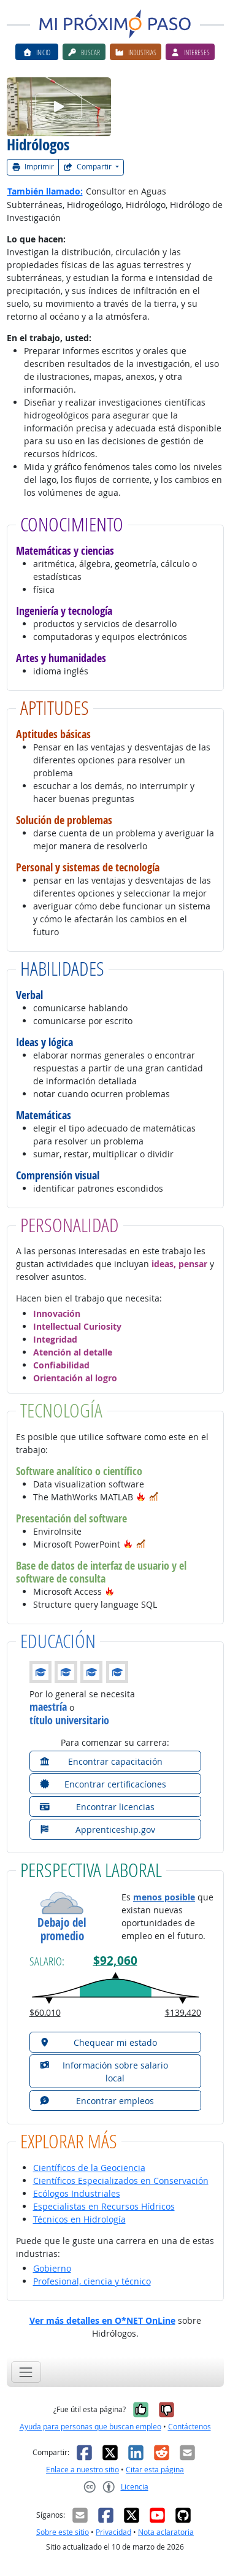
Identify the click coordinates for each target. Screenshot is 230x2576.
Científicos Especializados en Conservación (121, 2180)
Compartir (88, 166)
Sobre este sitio (62, 2532)
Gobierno (52, 2268)
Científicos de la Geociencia (89, 2167)
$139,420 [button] (183, 2012)
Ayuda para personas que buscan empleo (90, 2426)
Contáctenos (189, 2426)
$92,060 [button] (115, 1961)
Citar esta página (155, 2469)
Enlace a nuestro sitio (82, 2469)
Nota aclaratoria (166, 2532)
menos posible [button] (164, 1897)
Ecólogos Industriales (76, 2193)
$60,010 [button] (45, 2012)
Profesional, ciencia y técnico (92, 2281)
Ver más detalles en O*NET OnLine (102, 2320)
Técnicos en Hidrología (79, 2219)
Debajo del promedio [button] (61, 1930)
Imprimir (33, 166)
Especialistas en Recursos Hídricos (104, 2206)
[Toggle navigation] (26, 2372)
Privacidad (113, 2532)
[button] (141, 1497)
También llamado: (45, 191)
